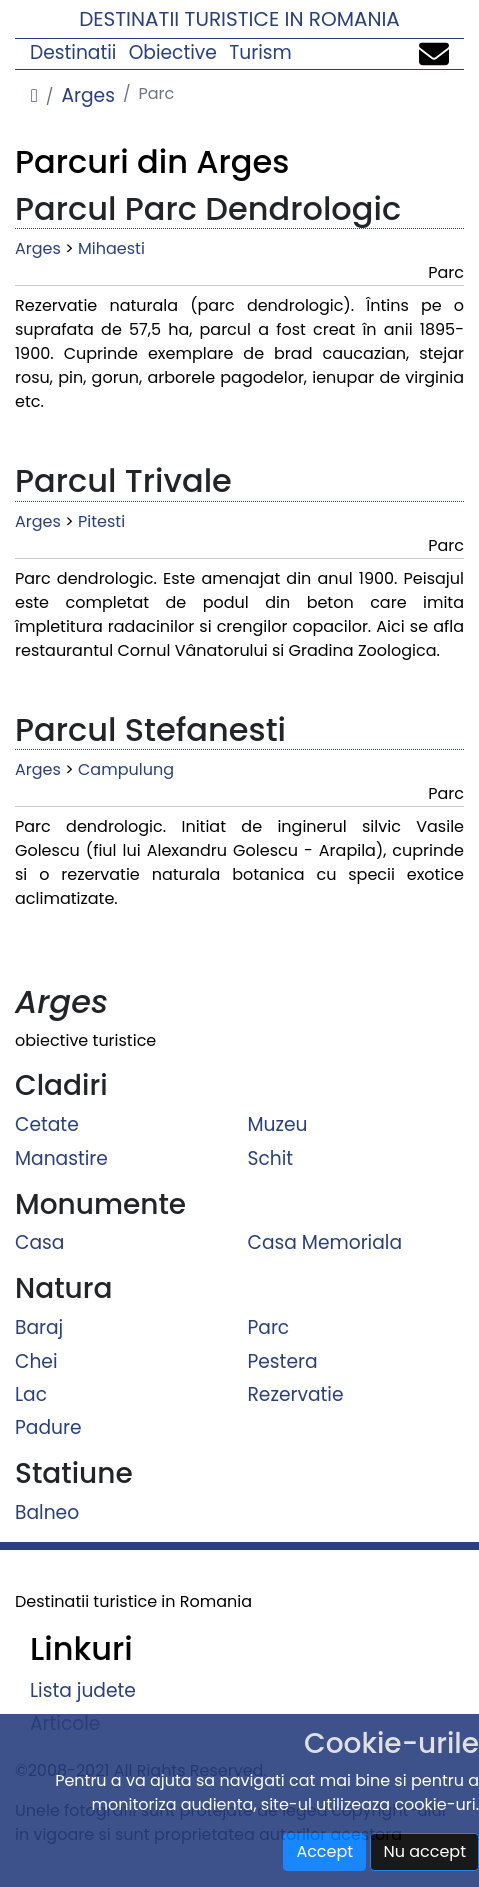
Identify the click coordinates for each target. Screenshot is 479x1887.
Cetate (47, 1124)
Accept (324, 1851)
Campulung (126, 769)
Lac (31, 1394)
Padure (48, 1427)
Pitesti (101, 521)
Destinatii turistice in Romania (239, 19)
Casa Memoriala (325, 1242)
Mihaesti (111, 248)
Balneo (47, 1512)
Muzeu (278, 1124)
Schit (271, 1157)
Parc (269, 1327)
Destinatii (73, 52)
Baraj (39, 1327)
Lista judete (83, 1690)
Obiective (173, 52)
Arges (87, 95)
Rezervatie (296, 1394)
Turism (260, 52)
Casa (39, 1242)
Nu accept (424, 1851)
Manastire (61, 1157)
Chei (36, 1360)
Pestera (283, 1360)
